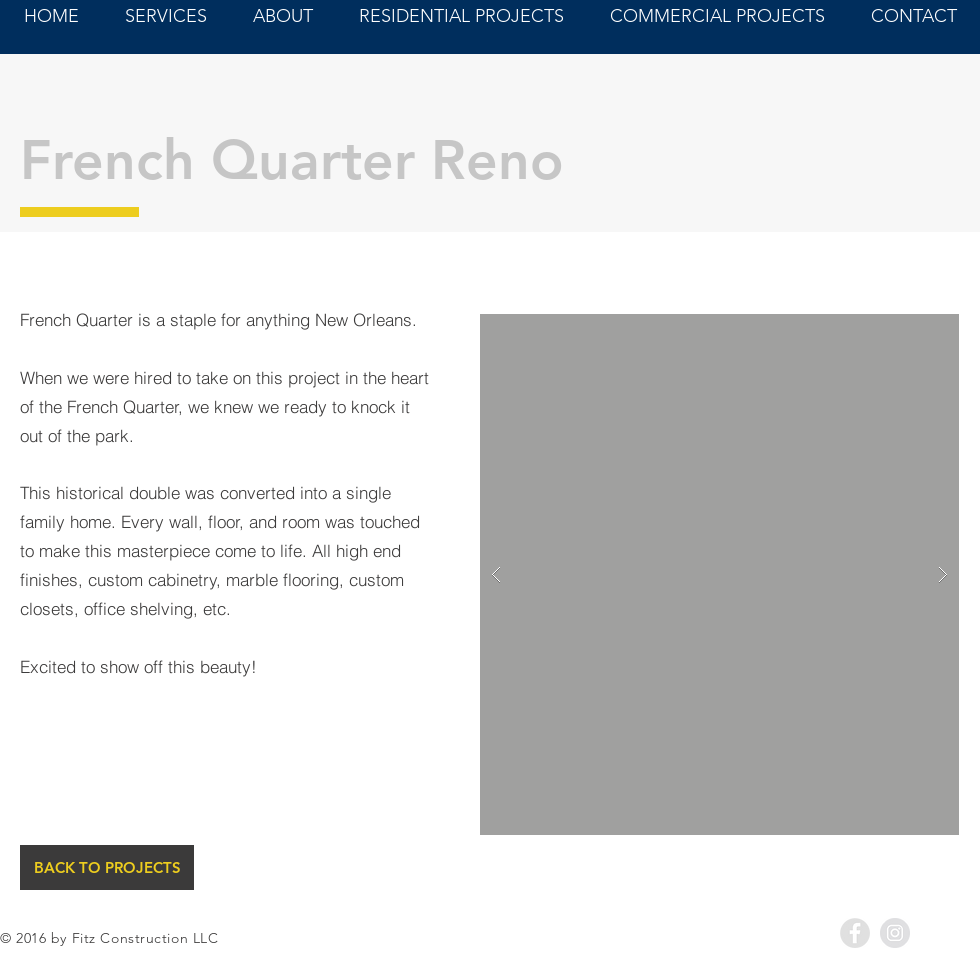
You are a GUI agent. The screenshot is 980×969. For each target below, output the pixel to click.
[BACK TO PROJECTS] (107, 867)
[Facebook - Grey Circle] (855, 933)
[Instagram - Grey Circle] (895, 933)
